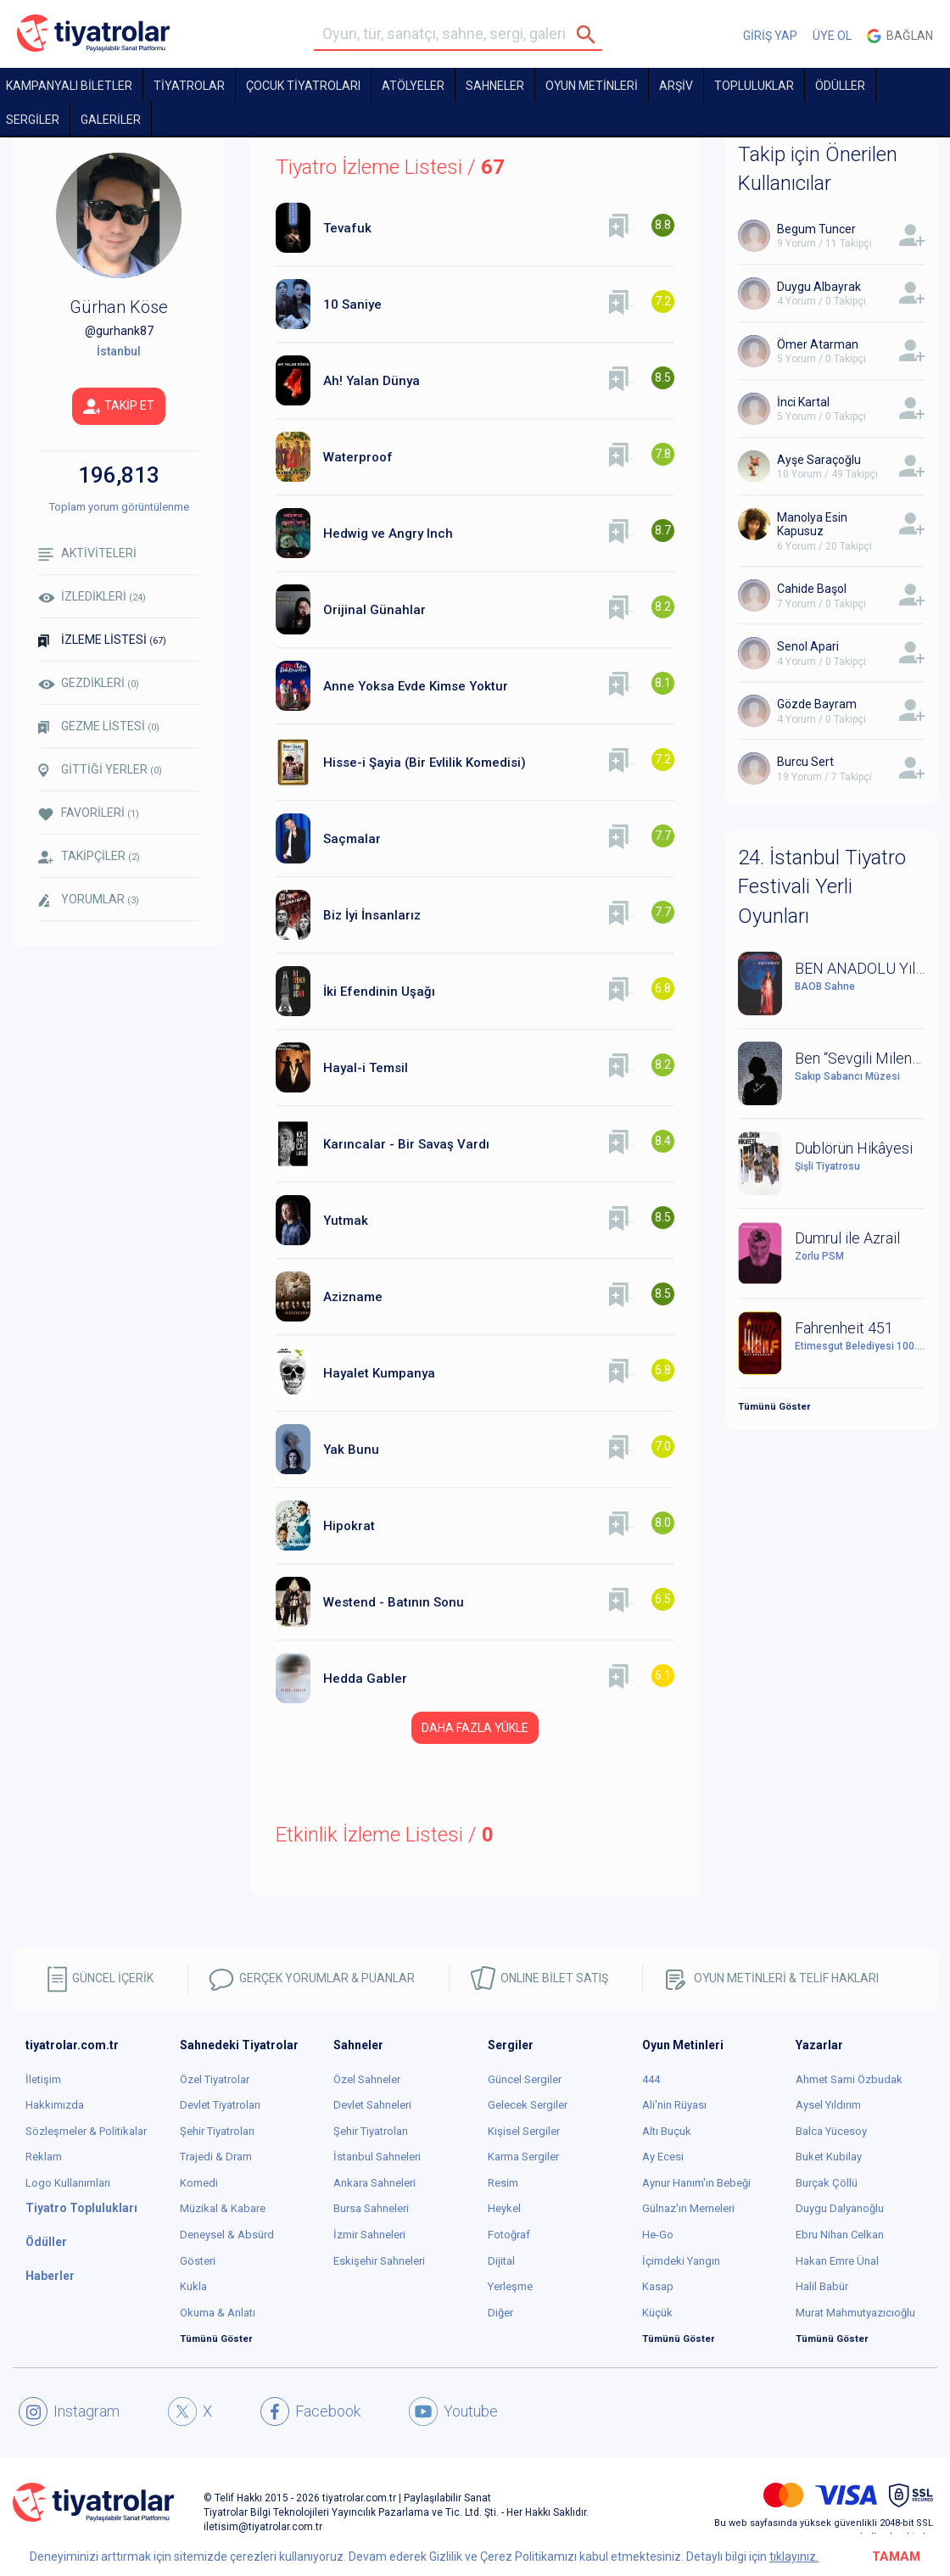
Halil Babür (822, 2286)
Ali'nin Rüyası (674, 2104)
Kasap (657, 2286)
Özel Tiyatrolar (214, 2079)
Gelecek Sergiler (527, 2104)
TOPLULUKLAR (754, 85)
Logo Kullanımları (67, 2182)
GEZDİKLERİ (88, 683)
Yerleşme (510, 2286)
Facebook (310, 2411)
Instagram (69, 2411)
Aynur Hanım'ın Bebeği (696, 2182)
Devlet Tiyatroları (220, 2104)
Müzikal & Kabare (222, 2208)
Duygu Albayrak (819, 286)
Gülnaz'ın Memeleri (688, 2208)
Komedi (199, 2182)
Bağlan (900, 36)
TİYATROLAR (189, 85)
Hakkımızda (54, 2104)
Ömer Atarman (817, 344)
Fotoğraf (509, 2234)
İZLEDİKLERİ (92, 596)
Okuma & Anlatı (217, 2312)
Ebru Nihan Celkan (840, 2234)
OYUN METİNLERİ (591, 85)
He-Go (657, 2234)
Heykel (504, 2208)
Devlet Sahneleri (372, 2104)
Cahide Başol (812, 588)
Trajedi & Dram (216, 2156)
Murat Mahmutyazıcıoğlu (855, 2312)
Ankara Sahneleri (374, 2182)
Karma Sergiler (523, 2156)
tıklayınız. (794, 2556)
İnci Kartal (803, 402)
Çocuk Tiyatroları (303, 85)
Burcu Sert (805, 761)
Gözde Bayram (817, 704)
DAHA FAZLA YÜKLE (475, 1728)
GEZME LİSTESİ (98, 726)
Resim (503, 2182)
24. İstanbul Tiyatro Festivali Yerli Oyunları (822, 887)
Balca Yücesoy (831, 2131)
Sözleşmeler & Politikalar (86, 2131)
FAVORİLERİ (88, 813)
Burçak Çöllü (827, 2182)
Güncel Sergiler (525, 2079)
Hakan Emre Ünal (837, 2261)
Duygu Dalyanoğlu (840, 2208)
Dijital (501, 2261)
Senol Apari (808, 646)
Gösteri (197, 2261)
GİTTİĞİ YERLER (100, 770)
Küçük (657, 2312)
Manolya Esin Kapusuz (812, 525)
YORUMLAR (88, 900)
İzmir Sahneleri (369, 2234)
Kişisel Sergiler (524, 2131)
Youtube (453, 2411)
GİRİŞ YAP (770, 35)
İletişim (43, 2079)
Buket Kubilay (829, 2156)
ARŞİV (676, 85)
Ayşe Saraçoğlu (819, 460)
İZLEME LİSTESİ (102, 640)
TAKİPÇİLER (89, 856)
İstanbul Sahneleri (377, 2156)
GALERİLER (111, 119)
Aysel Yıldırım (828, 2104)
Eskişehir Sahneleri (379, 2261)
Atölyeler (413, 85)
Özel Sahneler (366, 2079)
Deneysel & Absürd (227, 2234)
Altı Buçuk (666, 2131)
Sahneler (495, 85)
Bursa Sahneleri (371, 2208)
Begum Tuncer (816, 229)
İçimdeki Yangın (681, 2261)
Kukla (193, 2286)
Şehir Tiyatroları (217, 2131)
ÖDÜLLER (840, 85)
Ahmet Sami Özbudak (849, 2079)
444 (651, 2079)
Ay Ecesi (663, 2156)
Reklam (43, 2156)
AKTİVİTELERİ (87, 553)
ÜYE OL (832, 35)
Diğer (500, 2312)
